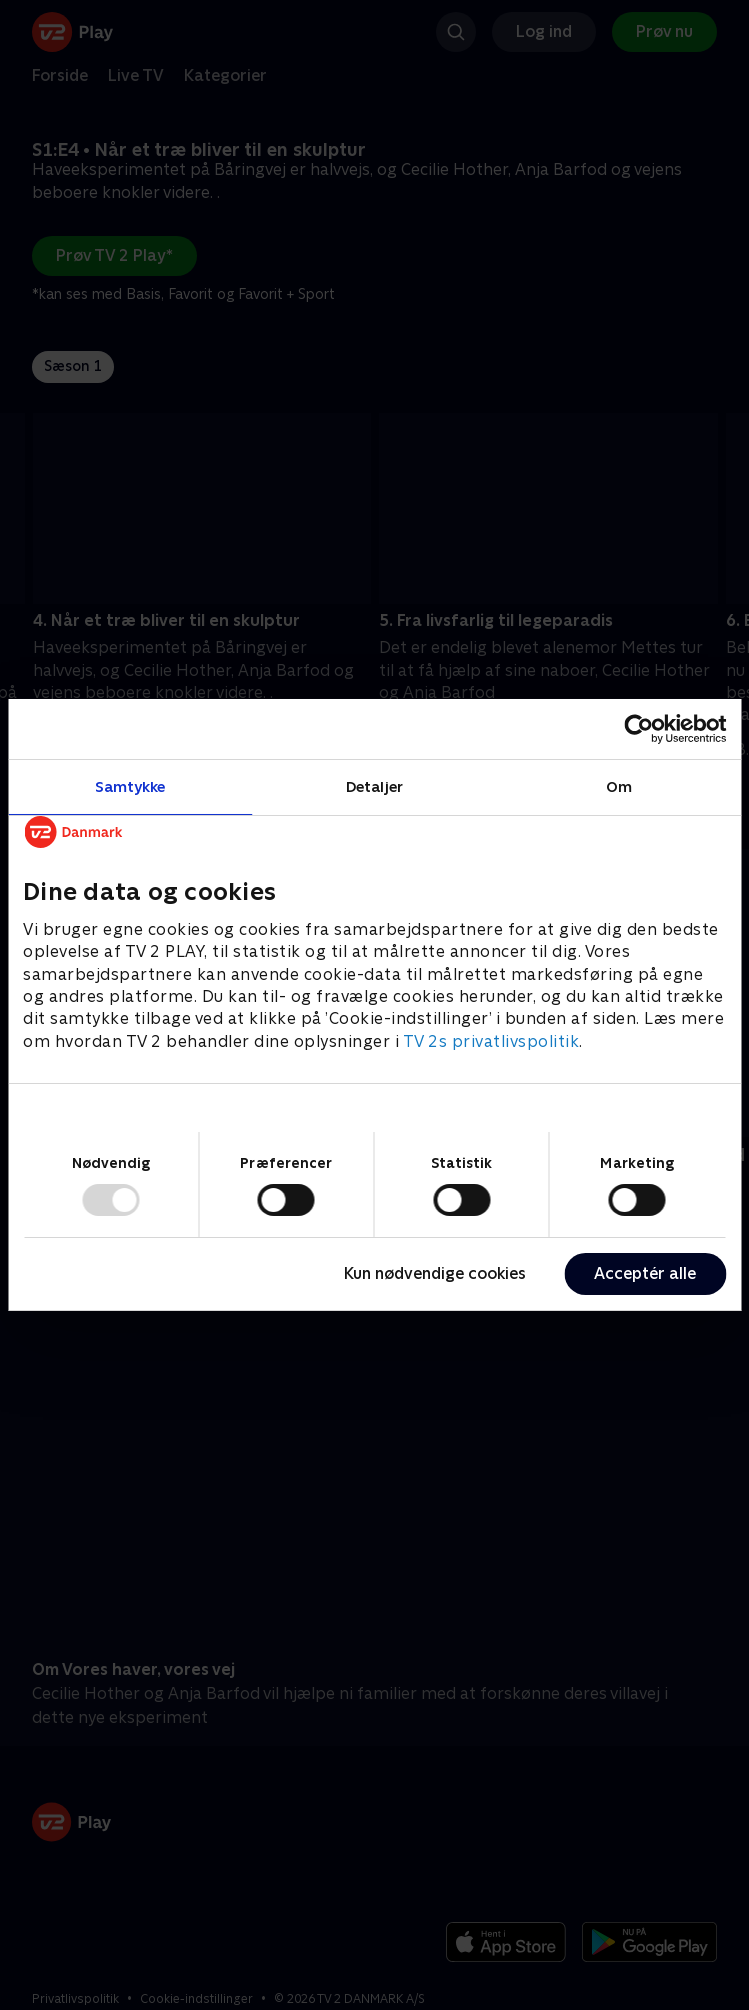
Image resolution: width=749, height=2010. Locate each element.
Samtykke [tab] (130, 786)
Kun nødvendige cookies (435, 1273)
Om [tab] (619, 786)
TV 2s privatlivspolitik (491, 1041)
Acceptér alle (645, 1273)
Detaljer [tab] (374, 786)
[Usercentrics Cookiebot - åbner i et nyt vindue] (638, 729)
